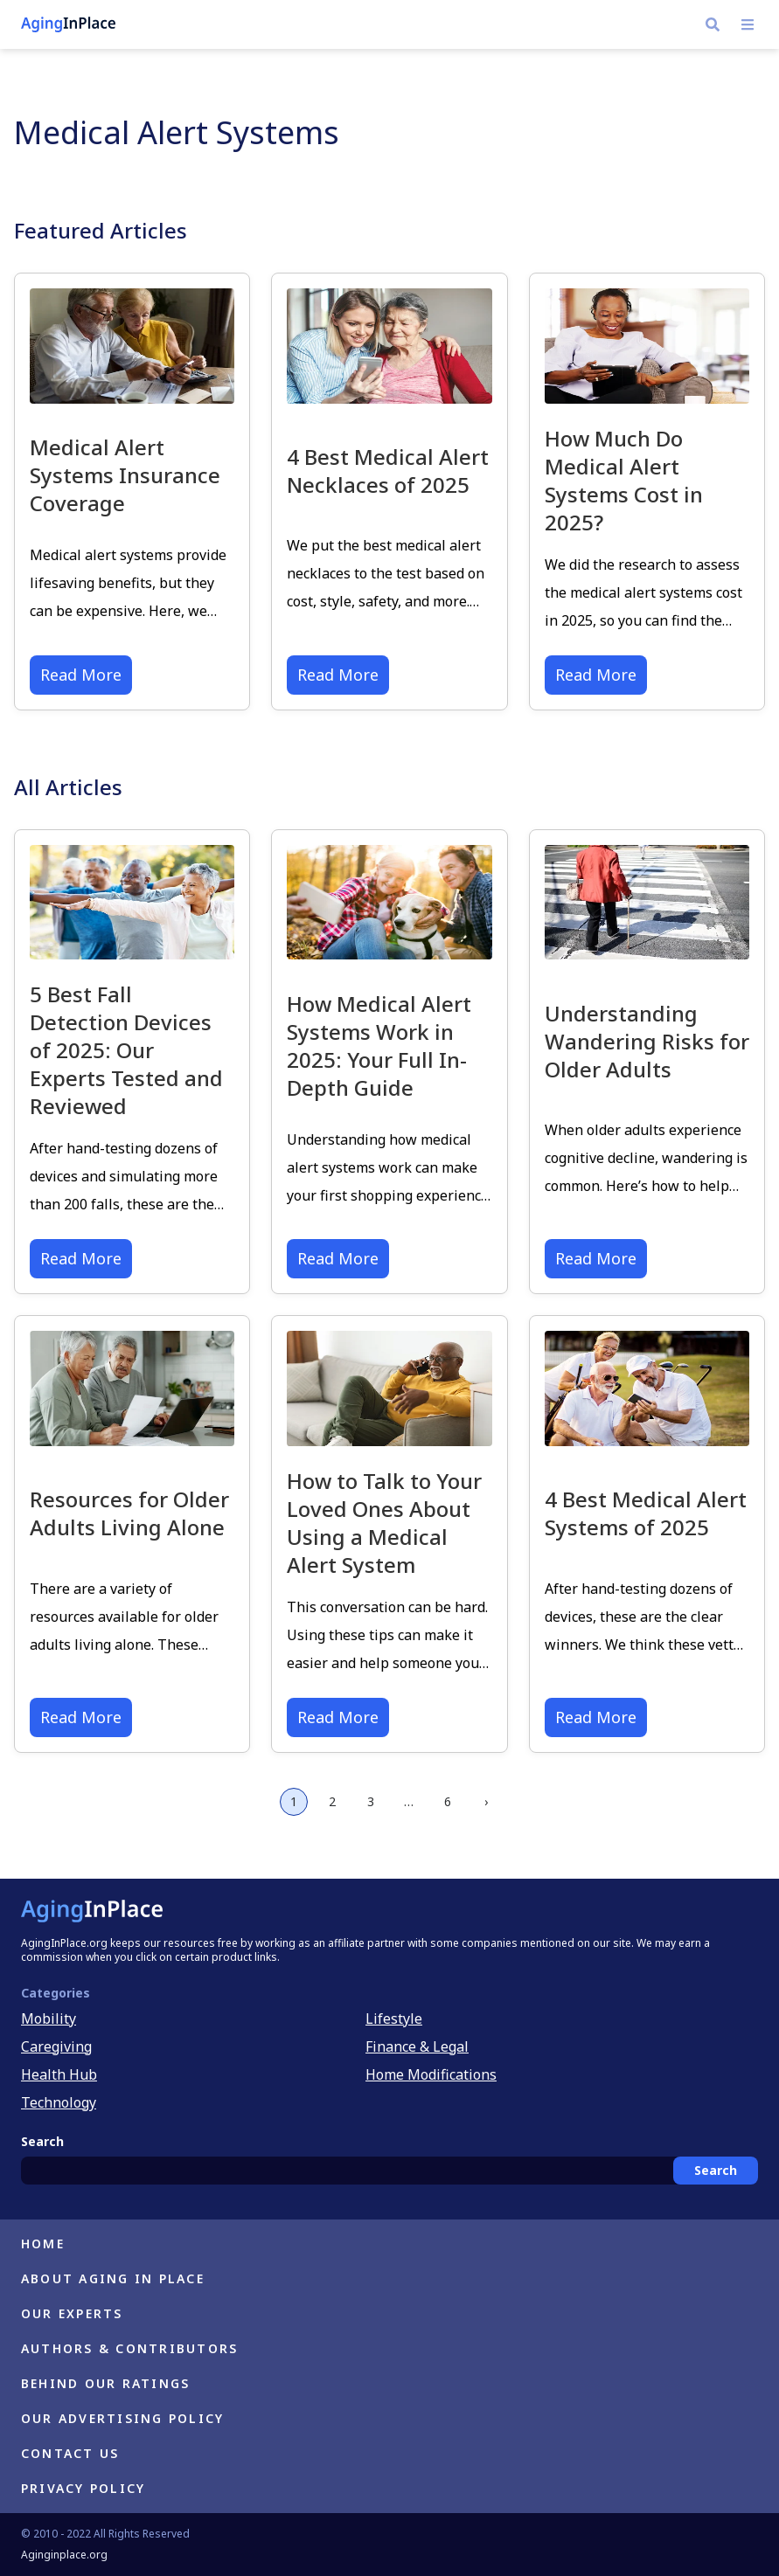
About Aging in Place (113, 2278)
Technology (58, 2102)
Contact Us (70, 2453)
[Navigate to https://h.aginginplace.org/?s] (712, 24)
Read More (81, 674)
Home (43, 2243)
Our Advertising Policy (122, 2418)
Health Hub (59, 2074)
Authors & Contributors (129, 2348)
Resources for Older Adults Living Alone (129, 1513)
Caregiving (56, 2046)
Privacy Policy (83, 2488)
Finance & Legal (417, 2046)
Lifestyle (393, 2018)
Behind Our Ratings (105, 2383)
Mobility (48, 2018)
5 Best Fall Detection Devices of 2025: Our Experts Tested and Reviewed (126, 1050)
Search (715, 2170)
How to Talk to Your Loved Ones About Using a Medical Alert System (384, 1522)
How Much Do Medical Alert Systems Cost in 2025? (624, 480)
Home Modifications (431, 2074)
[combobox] (389, 2171)
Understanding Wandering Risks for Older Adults (647, 1041)
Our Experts (72, 2313)
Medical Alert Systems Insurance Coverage (125, 475)
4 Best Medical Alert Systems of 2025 (646, 1513)
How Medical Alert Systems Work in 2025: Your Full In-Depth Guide (379, 1045)
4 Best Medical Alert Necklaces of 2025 (388, 470)
